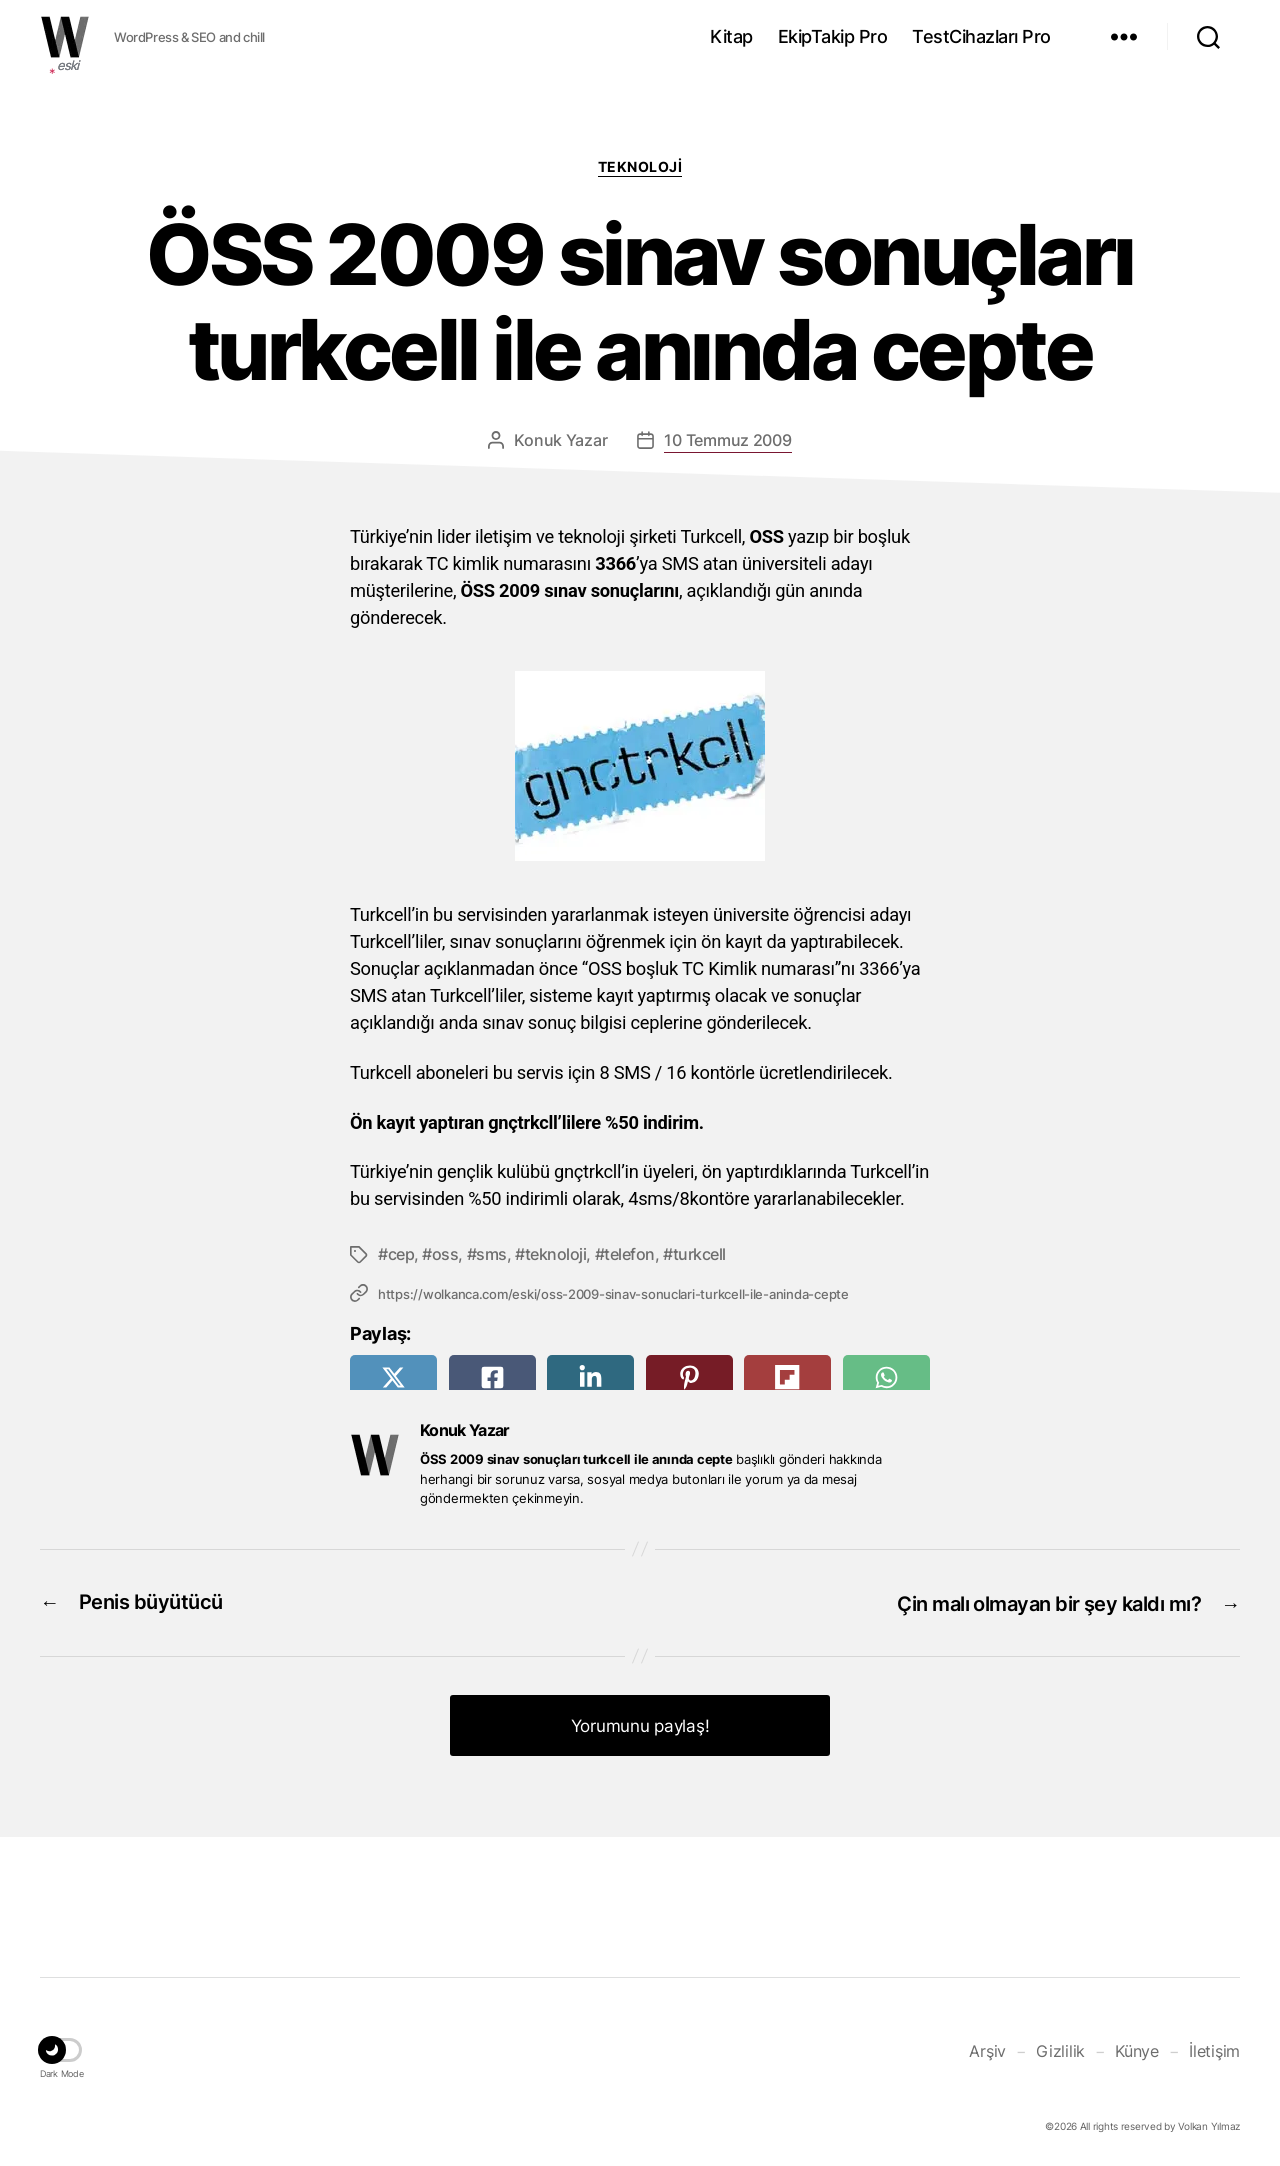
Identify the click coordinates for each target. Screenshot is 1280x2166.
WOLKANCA (65, 37)
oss (445, 1254)
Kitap (731, 36)
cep (401, 1254)
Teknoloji (640, 166)
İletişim (1214, 2046)
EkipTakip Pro (833, 36)
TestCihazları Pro (981, 36)
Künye (1137, 2046)
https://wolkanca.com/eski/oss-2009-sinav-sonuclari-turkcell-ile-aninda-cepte (613, 1293)
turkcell (699, 1254)
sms (491, 1254)
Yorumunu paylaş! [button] (640, 1722)
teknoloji (556, 1254)
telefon (629, 1254)
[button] (62, 2049)
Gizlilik (1060, 2046)
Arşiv (987, 2046)
